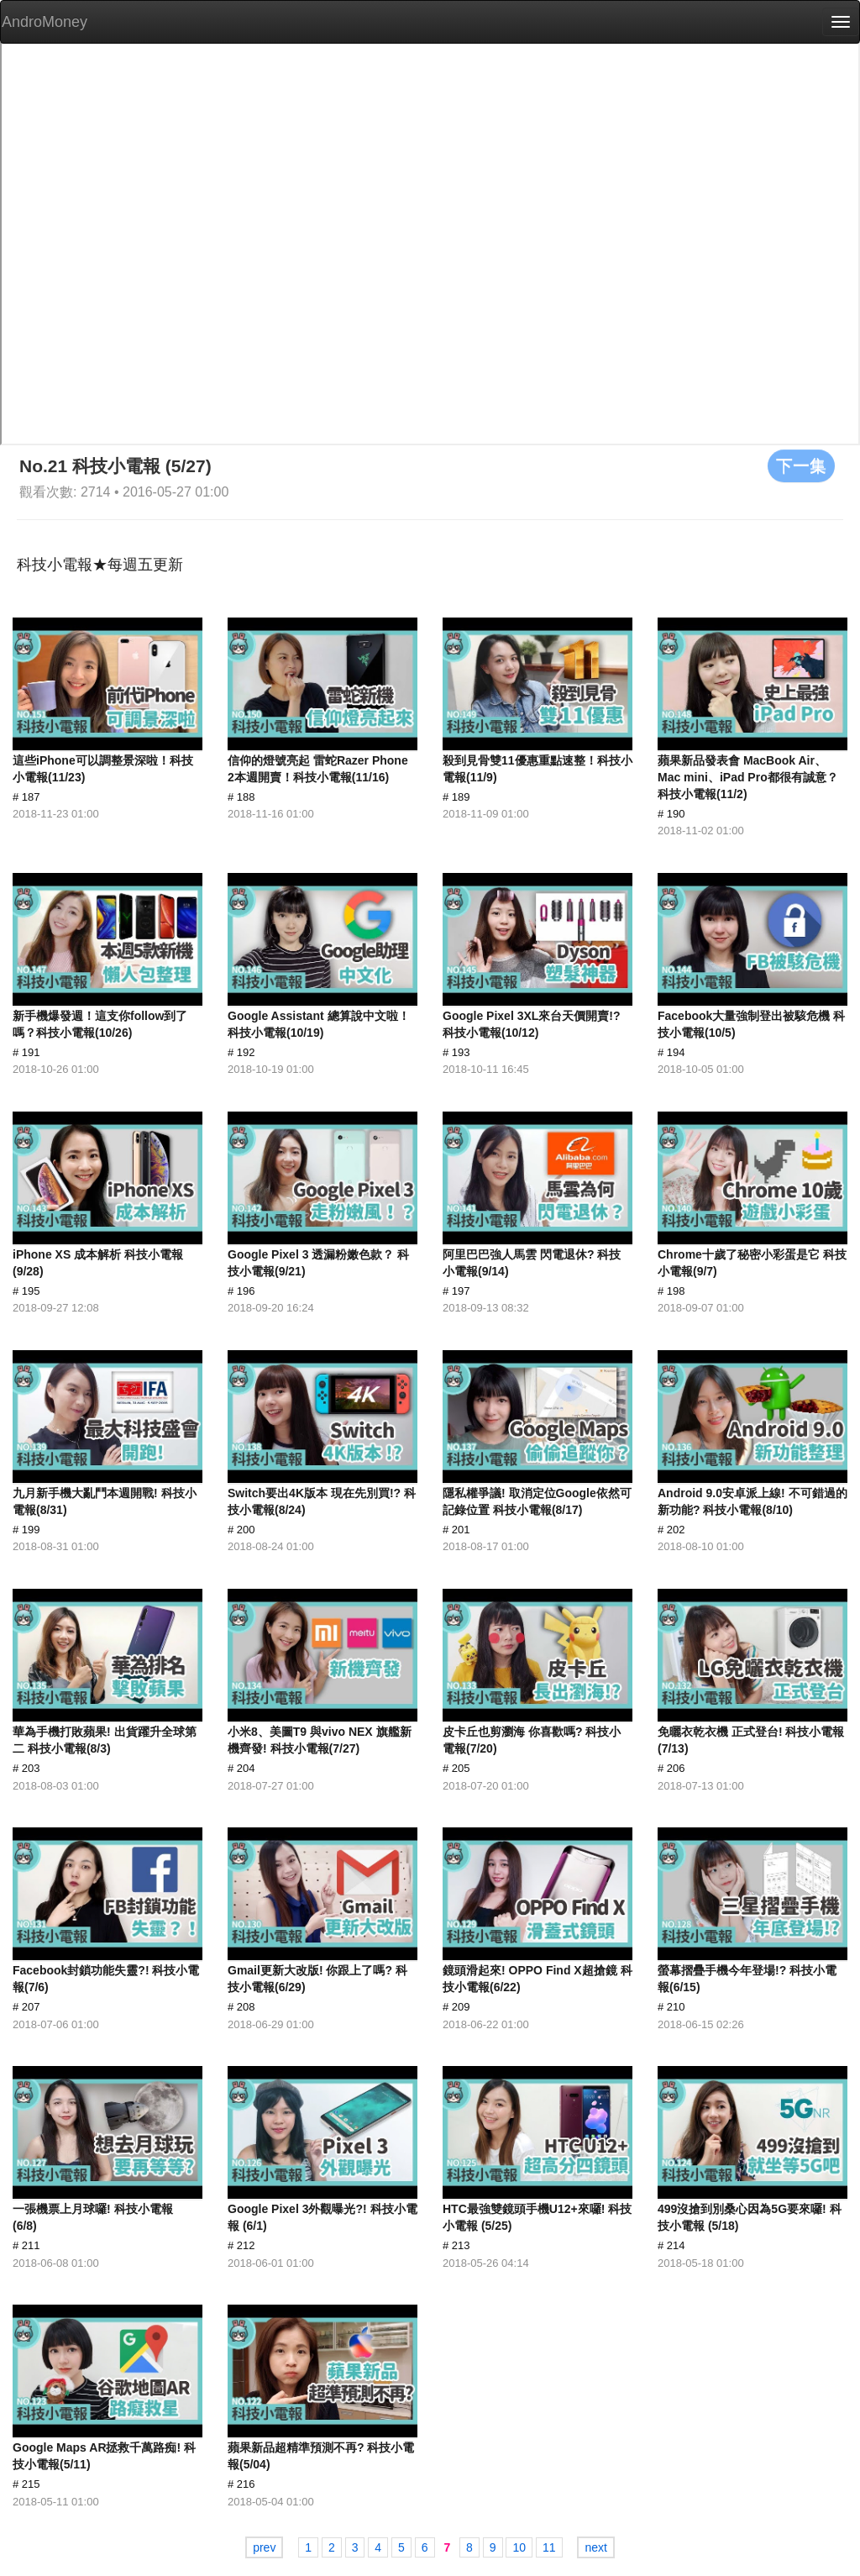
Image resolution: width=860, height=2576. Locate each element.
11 (549, 2547)
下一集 (801, 465)
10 (519, 2547)
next (595, 2547)
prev (264, 2547)
